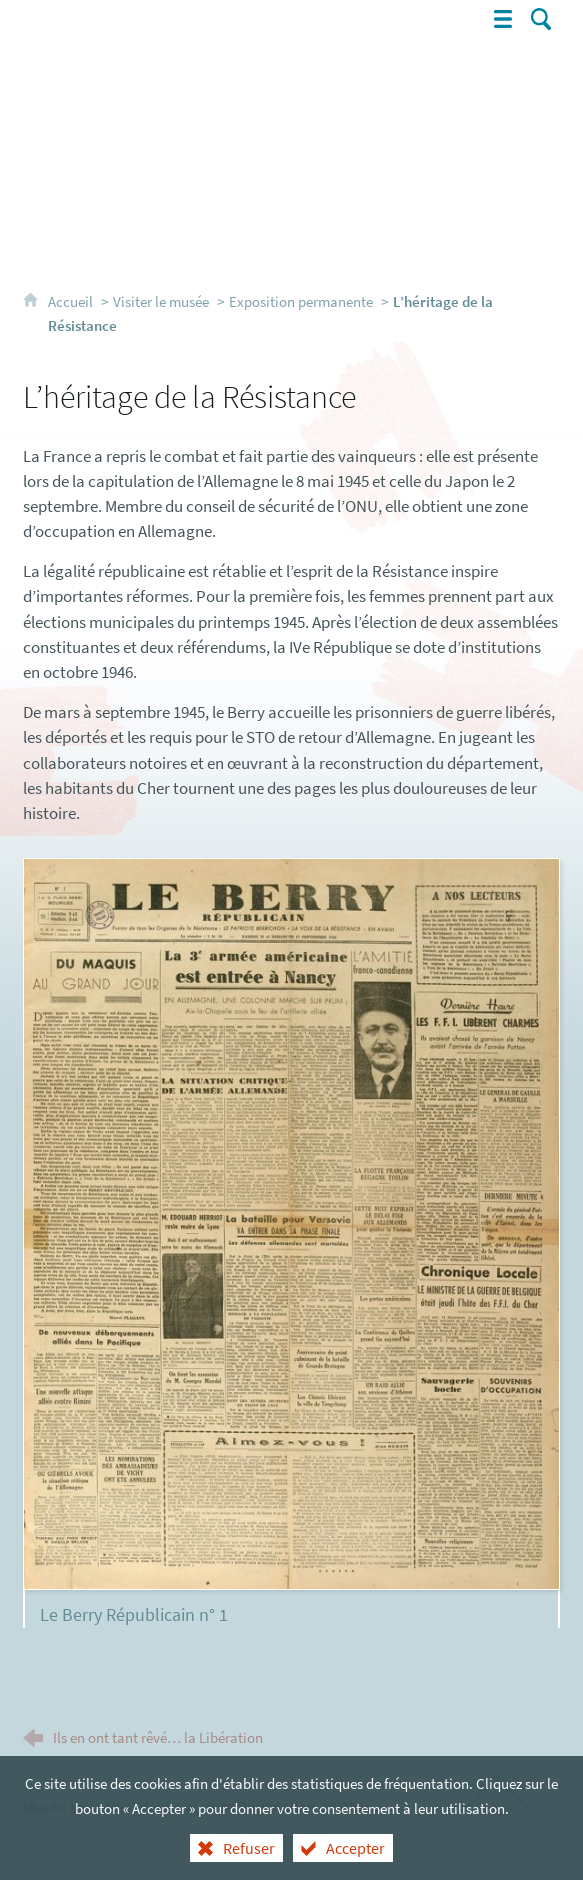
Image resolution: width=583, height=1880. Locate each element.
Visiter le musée (161, 301)
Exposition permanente (301, 301)
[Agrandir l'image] (291, 1222)
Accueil (72, 301)
